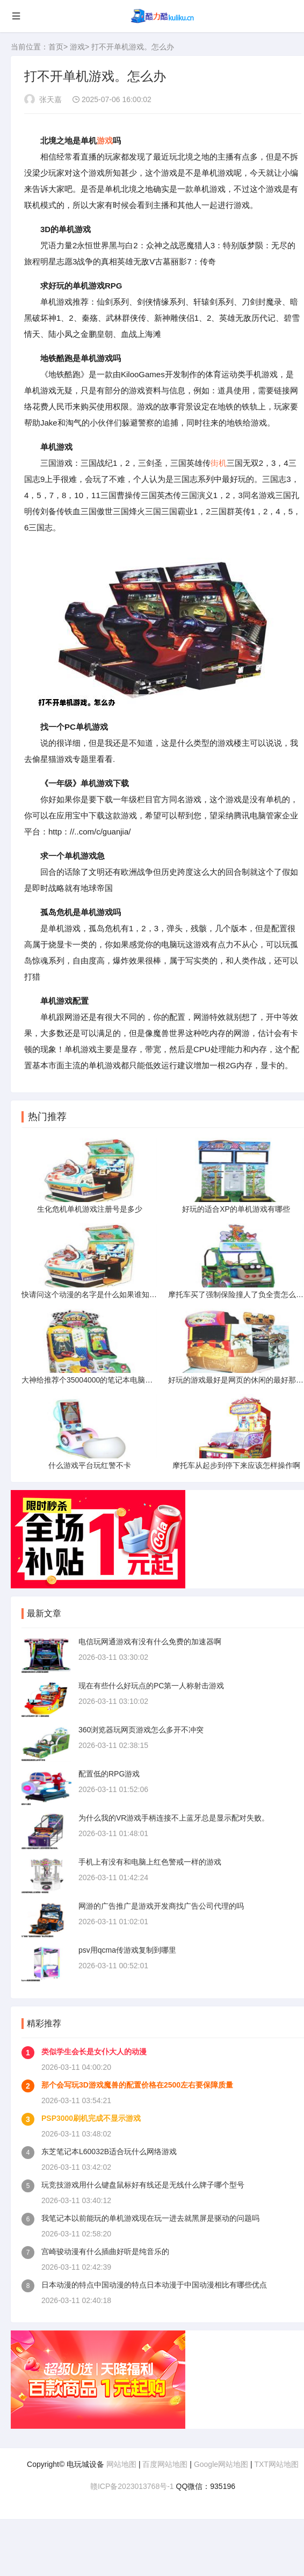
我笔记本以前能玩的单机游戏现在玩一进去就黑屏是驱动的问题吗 (150, 2218)
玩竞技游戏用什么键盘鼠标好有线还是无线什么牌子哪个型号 (142, 2185)
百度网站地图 (164, 2464)
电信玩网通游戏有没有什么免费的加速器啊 (149, 1641)
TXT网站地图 (276, 2464)
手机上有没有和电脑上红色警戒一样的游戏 (149, 1862)
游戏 (77, 46)
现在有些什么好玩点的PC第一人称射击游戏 (151, 1685)
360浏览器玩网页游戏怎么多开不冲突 (141, 1729)
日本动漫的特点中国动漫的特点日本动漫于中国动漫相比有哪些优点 (154, 2284)
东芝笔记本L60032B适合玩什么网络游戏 (109, 2151)
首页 (55, 46)
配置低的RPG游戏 (109, 1773)
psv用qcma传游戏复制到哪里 (127, 1950)
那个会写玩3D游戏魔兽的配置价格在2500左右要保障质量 (137, 2085)
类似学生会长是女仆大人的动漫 (94, 2051)
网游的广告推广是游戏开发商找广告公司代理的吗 (161, 1906)
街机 (219, 462)
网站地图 (121, 2464)
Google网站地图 (221, 2464)
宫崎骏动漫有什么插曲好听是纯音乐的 (105, 2251)
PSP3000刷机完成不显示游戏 (91, 2118)
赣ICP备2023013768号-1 (132, 2486)
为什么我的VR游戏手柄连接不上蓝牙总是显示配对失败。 (173, 1818)
